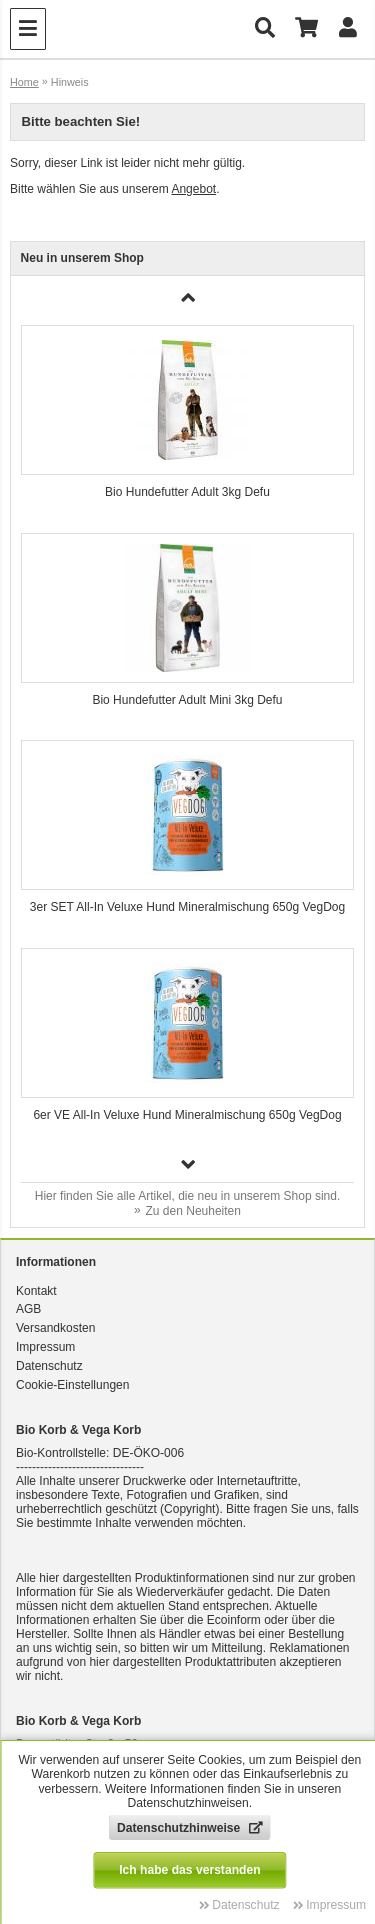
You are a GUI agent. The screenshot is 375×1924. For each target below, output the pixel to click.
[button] (188, 1164)
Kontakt (36, 1291)
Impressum (45, 1347)
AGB (28, 1309)
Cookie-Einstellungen (72, 1385)
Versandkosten (55, 1328)
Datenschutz (49, 1366)
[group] (188, 419)
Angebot (193, 189)
